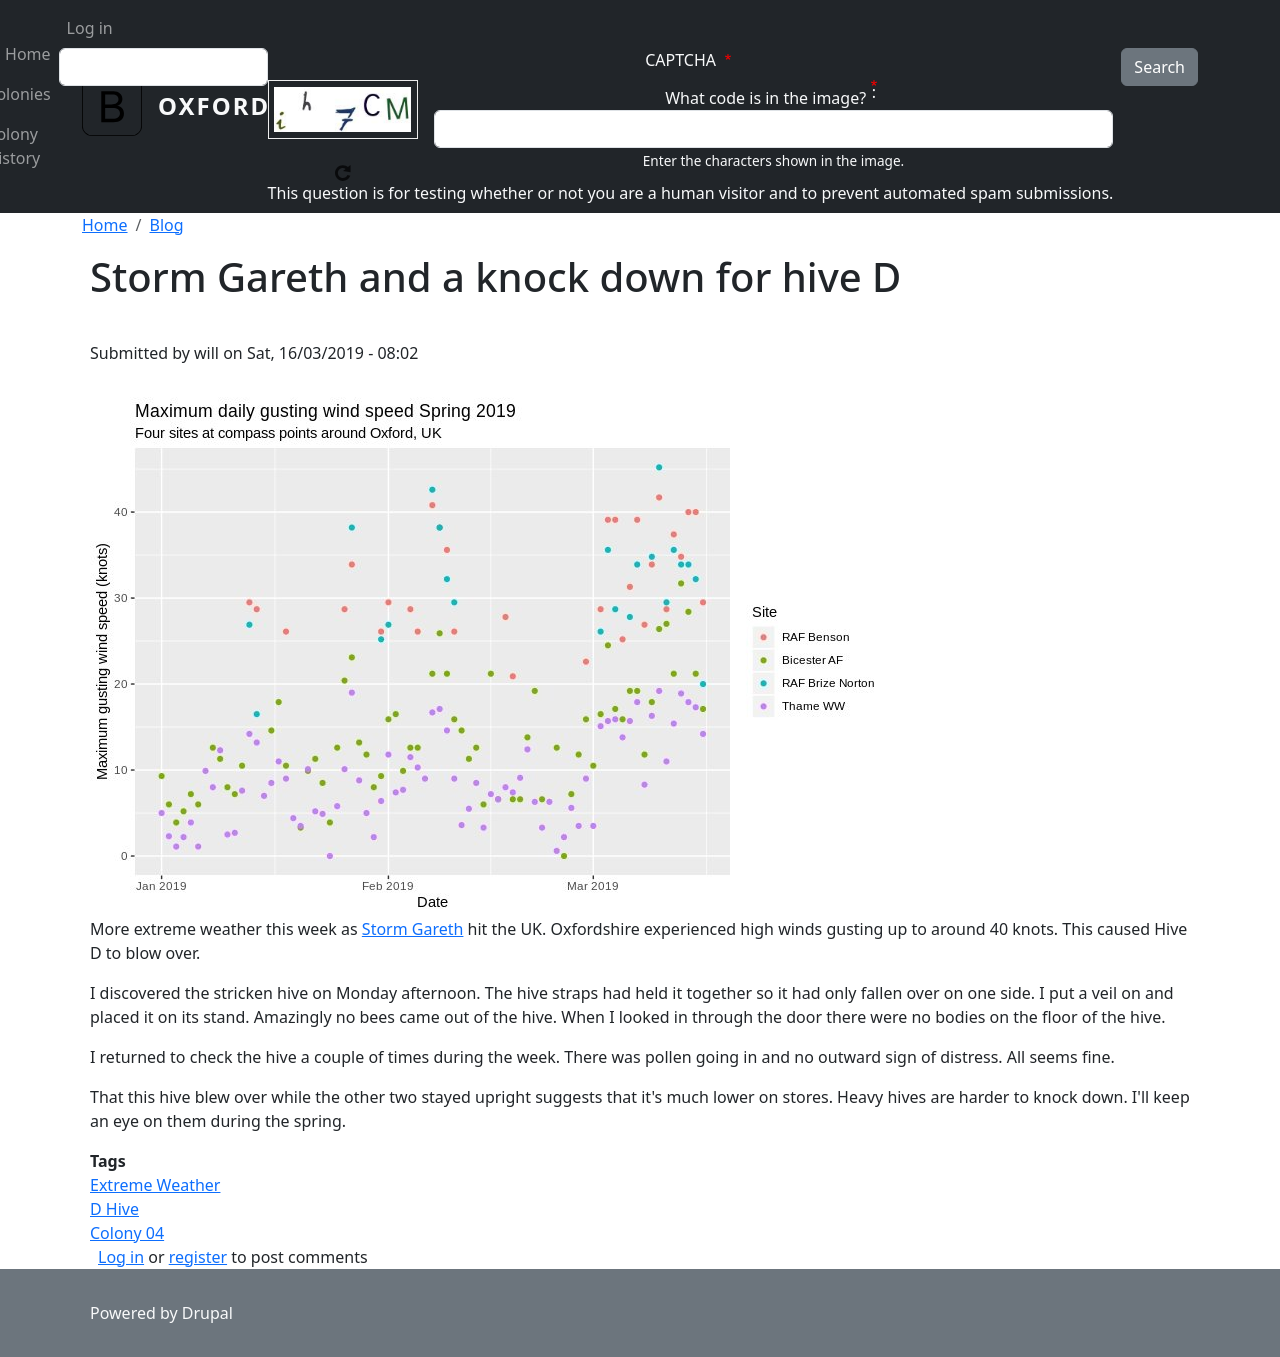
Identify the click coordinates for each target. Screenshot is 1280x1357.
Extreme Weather (155, 1185)
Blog (166, 225)
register (198, 1257)
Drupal (207, 1313)
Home (105, 225)
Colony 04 (127, 1233)
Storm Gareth (413, 929)
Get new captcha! (343, 173)
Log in (90, 28)
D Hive (114, 1209)
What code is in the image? (765, 98)
